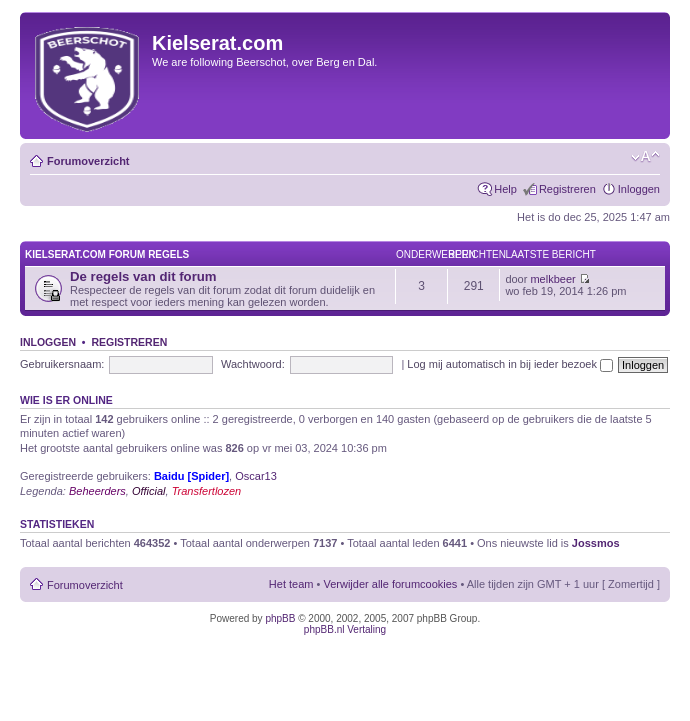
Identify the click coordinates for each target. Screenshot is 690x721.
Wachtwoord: (253, 364)
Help (505, 189)
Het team (291, 584)
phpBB (280, 618)
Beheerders (97, 491)
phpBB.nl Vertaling (345, 629)
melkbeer (552, 279)
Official (149, 491)
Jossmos (596, 543)
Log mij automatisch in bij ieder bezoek (510, 364)
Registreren (567, 189)
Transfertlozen (207, 491)
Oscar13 (256, 476)
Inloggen (639, 189)
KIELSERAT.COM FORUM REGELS (107, 254)
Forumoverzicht (88, 161)
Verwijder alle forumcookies (390, 584)
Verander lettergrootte (645, 157)
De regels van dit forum (143, 276)
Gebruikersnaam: (62, 364)
